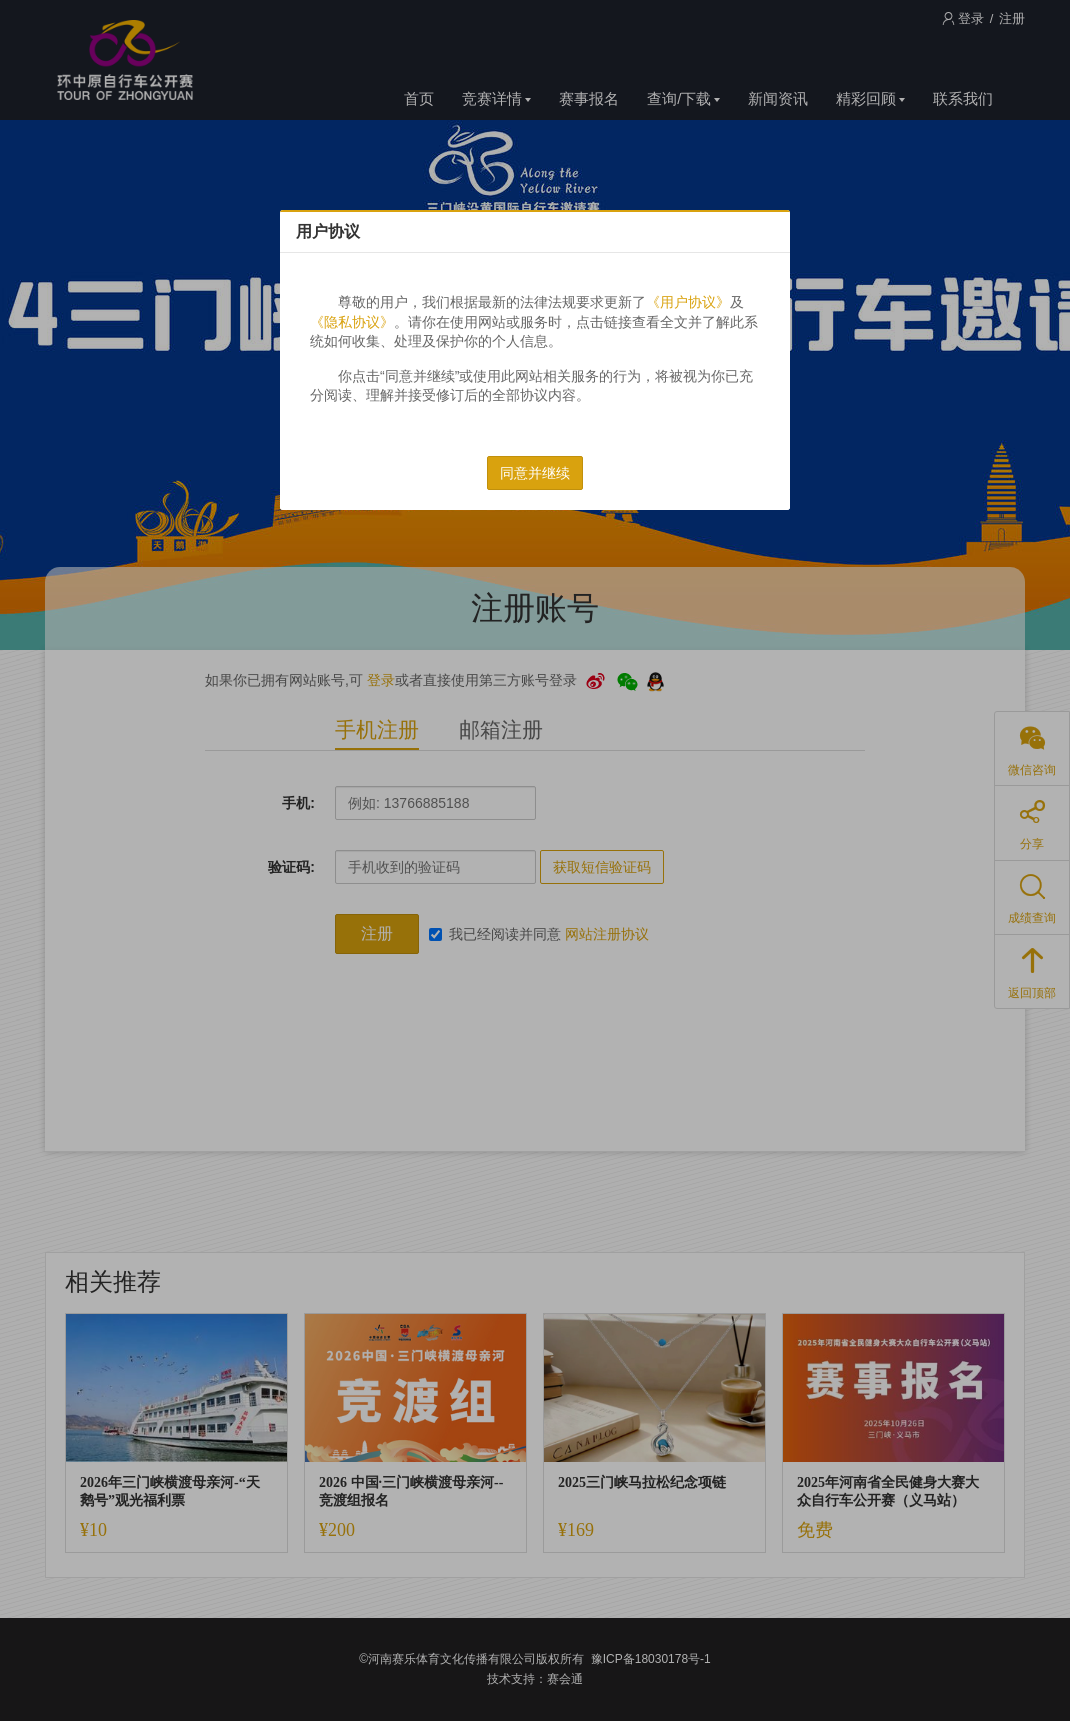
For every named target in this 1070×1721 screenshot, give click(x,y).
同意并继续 (535, 473)
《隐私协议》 (352, 322)
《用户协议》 (688, 302)
